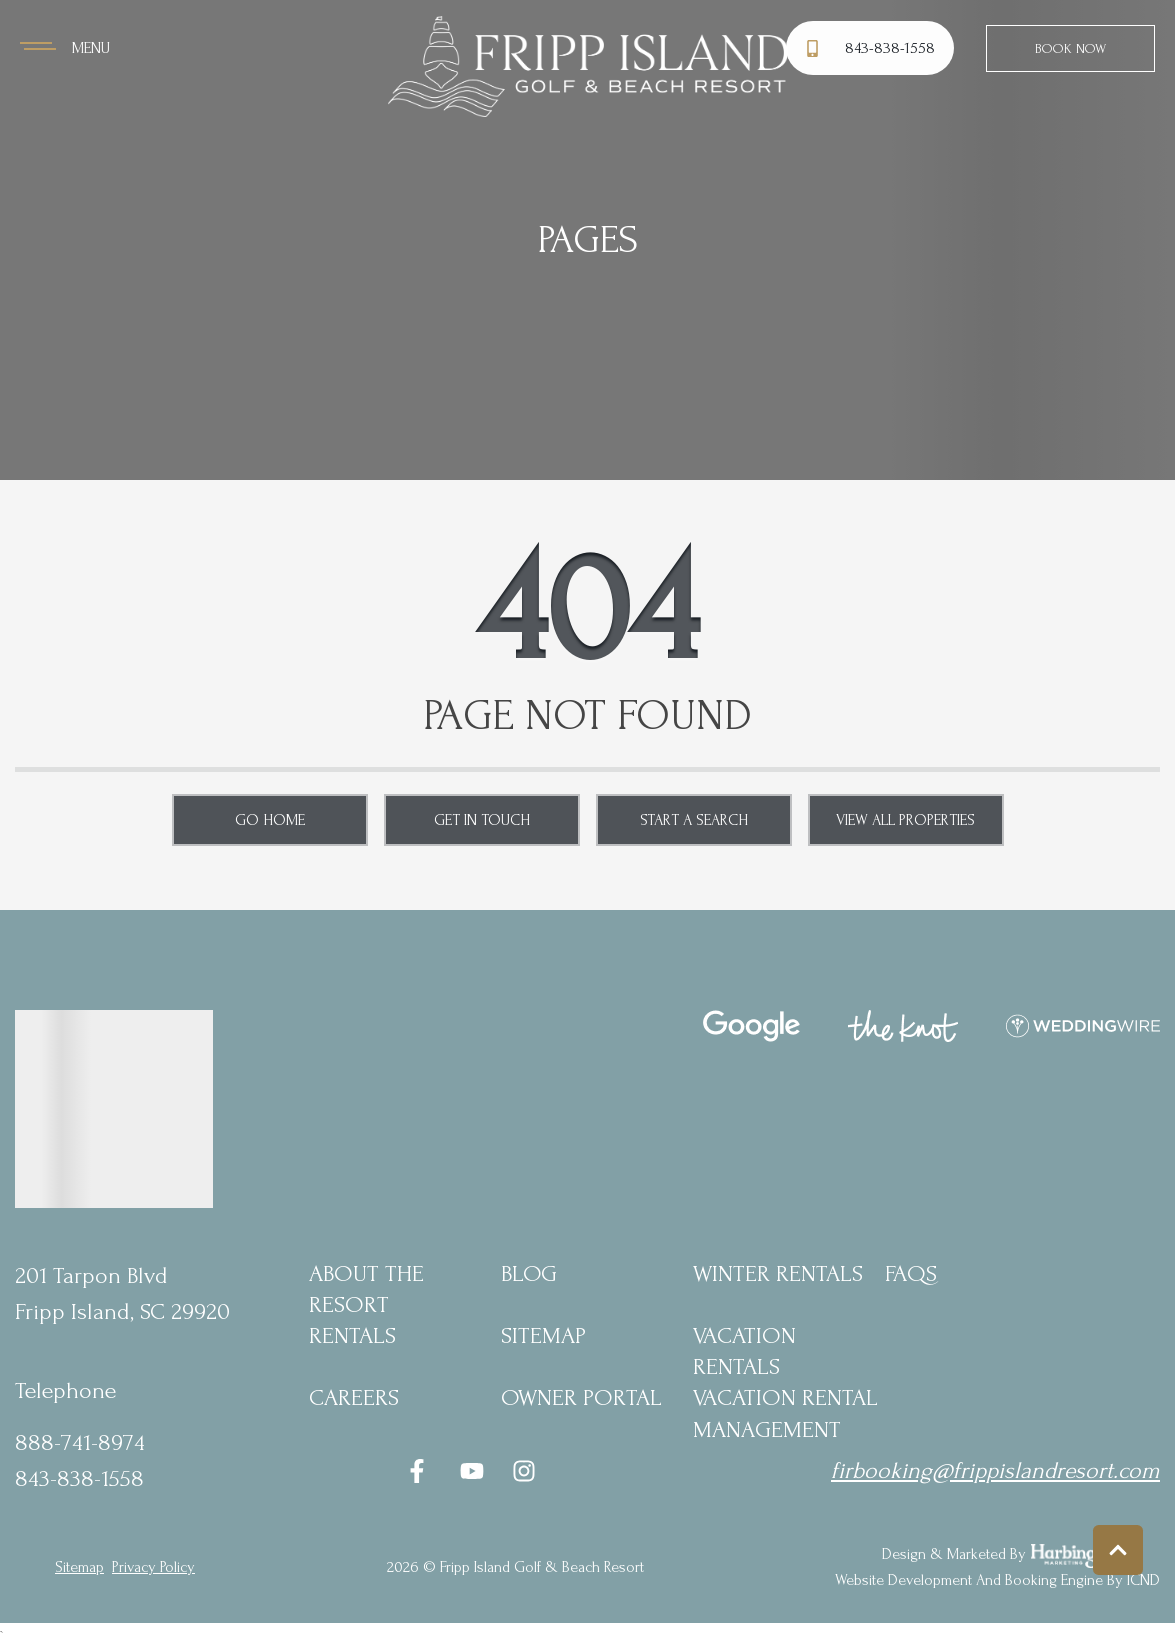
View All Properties (905, 820)
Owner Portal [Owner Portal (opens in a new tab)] (581, 1397)
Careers (354, 1397)
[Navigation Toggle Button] (65, 48)
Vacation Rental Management (785, 1413)
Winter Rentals (778, 1273)
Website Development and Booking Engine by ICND (997, 1580)
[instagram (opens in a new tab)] (524, 1471)
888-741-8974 (80, 1442)
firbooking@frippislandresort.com (995, 1470)
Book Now (1070, 48)
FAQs (911, 1273)
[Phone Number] (872, 48)
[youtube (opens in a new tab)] (472, 1471)
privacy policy (153, 1567)
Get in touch (482, 820)
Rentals (352, 1335)
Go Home (270, 820)
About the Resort (366, 1289)
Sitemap (543, 1335)
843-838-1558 (79, 1478)
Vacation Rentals (744, 1351)
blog (529, 1273)
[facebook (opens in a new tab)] (420, 1471)
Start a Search (694, 820)
